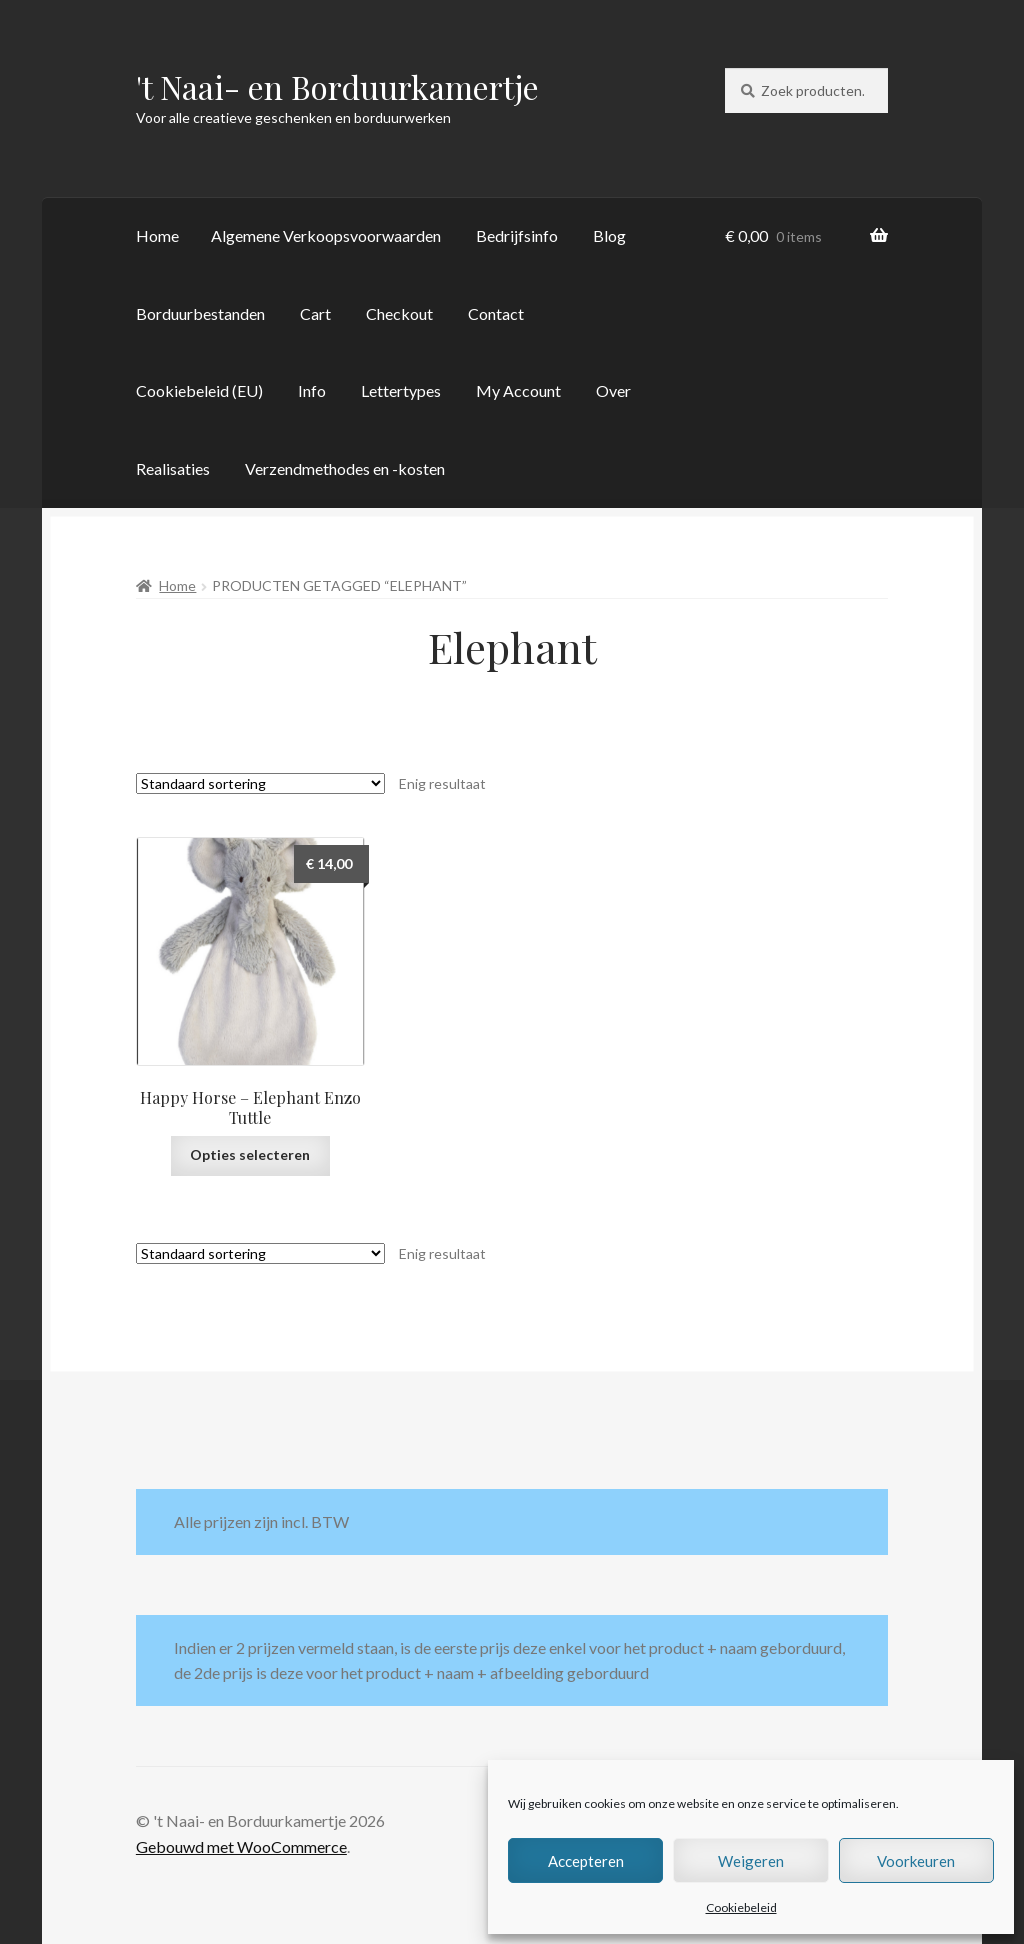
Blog (609, 235)
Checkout (399, 313)
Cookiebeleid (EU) (199, 390)
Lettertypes (401, 390)
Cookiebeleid (741, 1907)
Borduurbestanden (200, 313)
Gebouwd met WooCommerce (241, 1846)
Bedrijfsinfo (517, 235)
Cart (315, 313)
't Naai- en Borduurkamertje (337, 86)
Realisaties (173, 468)
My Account (518, 390)
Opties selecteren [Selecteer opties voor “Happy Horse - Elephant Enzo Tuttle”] (250, 1154)
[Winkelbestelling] (260, 783)
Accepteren (586, 1861)
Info (312, 390)
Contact (496, 313)
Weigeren (751, 1861)
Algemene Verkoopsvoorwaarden (326, 235)
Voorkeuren (916, 1861)
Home (157, 235)
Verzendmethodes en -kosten (345, 468)
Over (613, 390)
